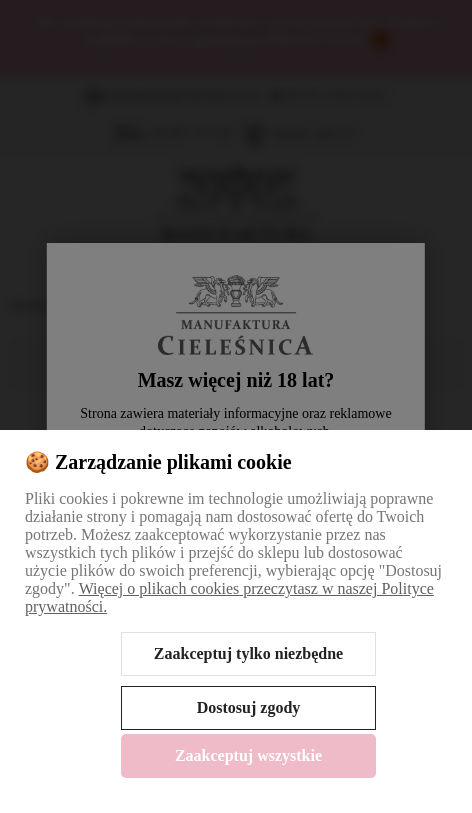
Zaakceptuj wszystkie (248, 755)
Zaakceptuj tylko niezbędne (248, 653)
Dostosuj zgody (249, 707)
